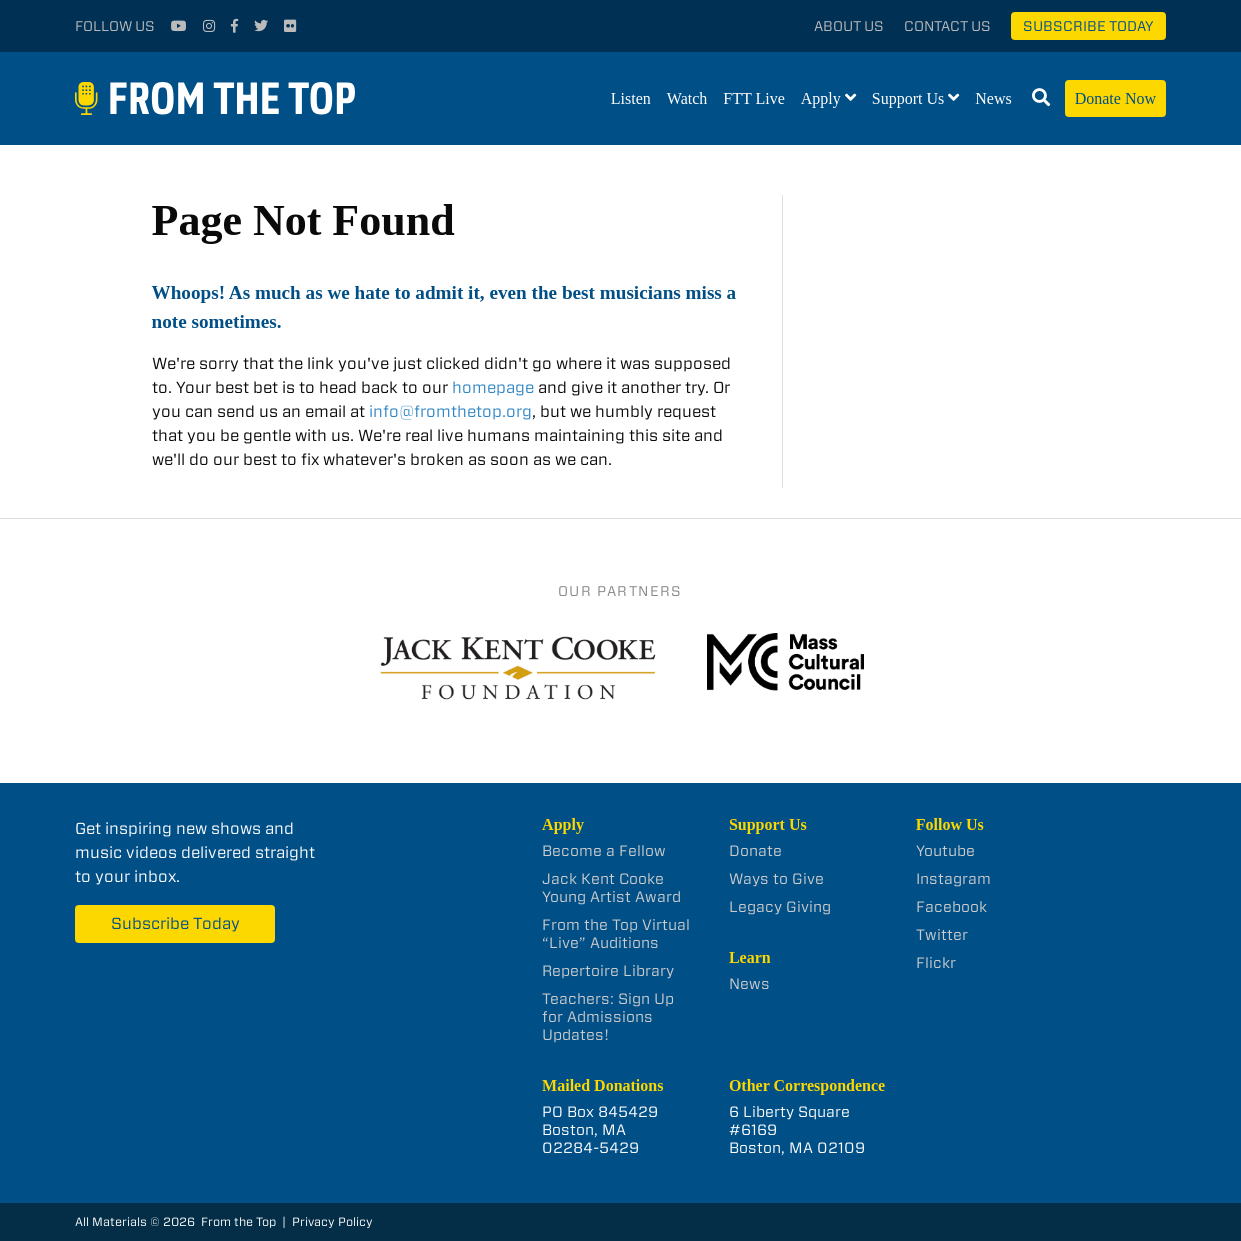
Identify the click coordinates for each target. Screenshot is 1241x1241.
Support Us (908, 98)
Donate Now (1115, 98)
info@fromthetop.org (450, 411)
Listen (631, 98)
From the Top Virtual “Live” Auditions (616, 934)
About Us (849, 26)
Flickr (936, 963)
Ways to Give (776, 879)
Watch (687, 98)
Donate (755, 851)
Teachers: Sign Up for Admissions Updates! (608, 1017)
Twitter (942, 935)
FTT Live (753, 98)
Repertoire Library (608, 971)
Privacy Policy (332, 1221)
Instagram (953, 879)
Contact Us (947, 26)
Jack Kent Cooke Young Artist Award (611, 888)
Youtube (945, 851)
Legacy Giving (780, 907)
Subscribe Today (1088, 26)
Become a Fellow (604, 851)
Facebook (951, 907)
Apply (821, 98)
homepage (493, 387)
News (993, 98)
